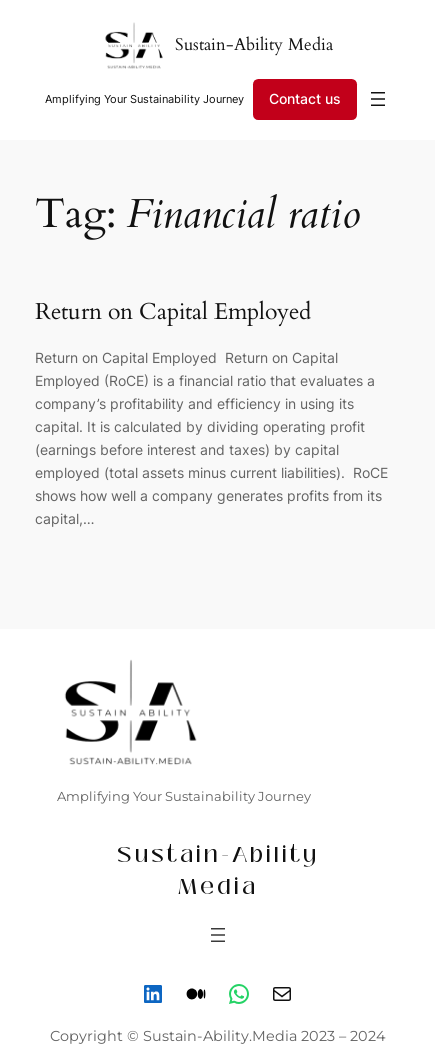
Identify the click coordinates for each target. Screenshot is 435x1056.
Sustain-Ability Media (254, 44)
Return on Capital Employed (176, 312)
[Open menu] (378, 99)
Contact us (305, 98)
